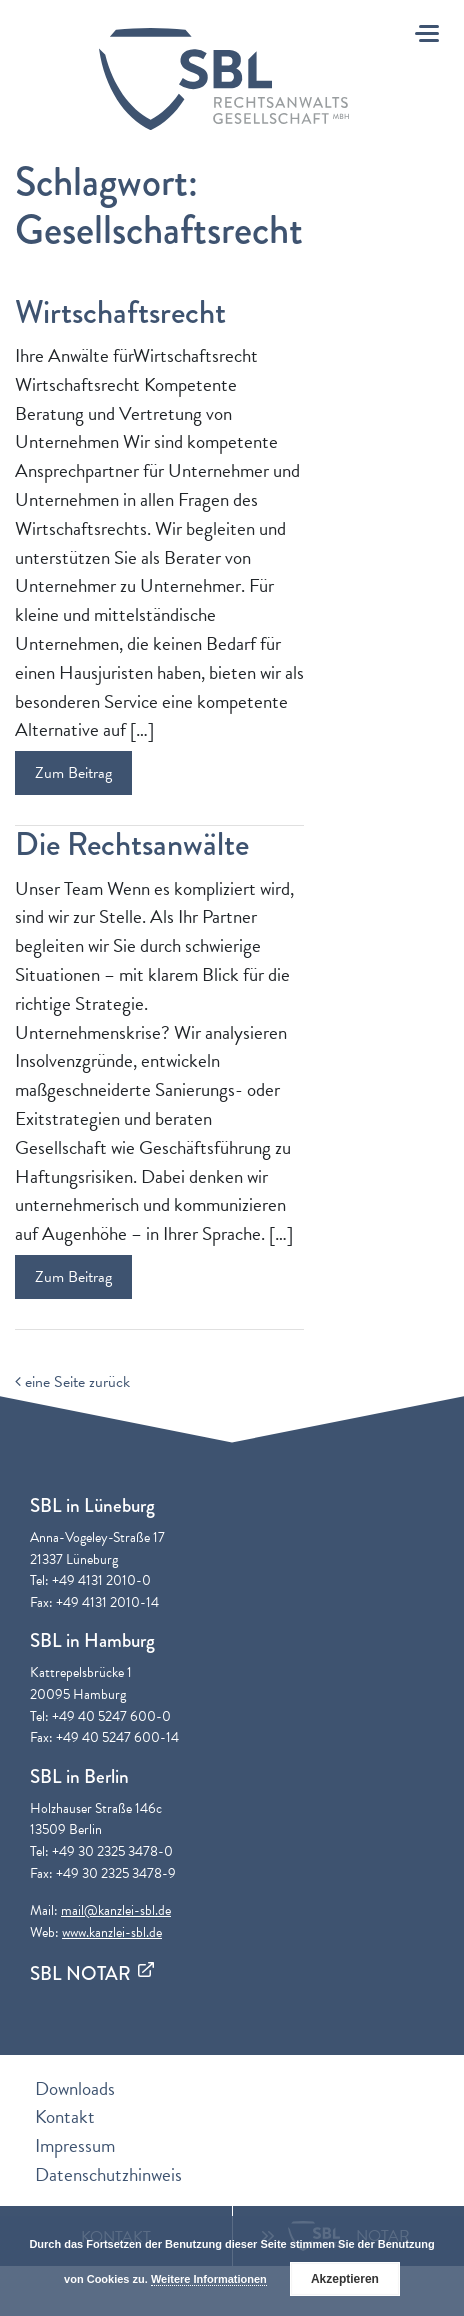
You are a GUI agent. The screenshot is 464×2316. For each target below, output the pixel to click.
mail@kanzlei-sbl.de (116, 1910)
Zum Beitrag (73, 773)
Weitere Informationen (209, 2279)
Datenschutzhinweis (108, 2174)
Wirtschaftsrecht (120, 312)
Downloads (75, 2088)
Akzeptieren (345, 2279)
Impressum (75, 2145)
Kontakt (65, 2116)
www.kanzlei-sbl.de (112, 1932)
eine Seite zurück (72, 1382)
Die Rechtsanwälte (132, 844)
